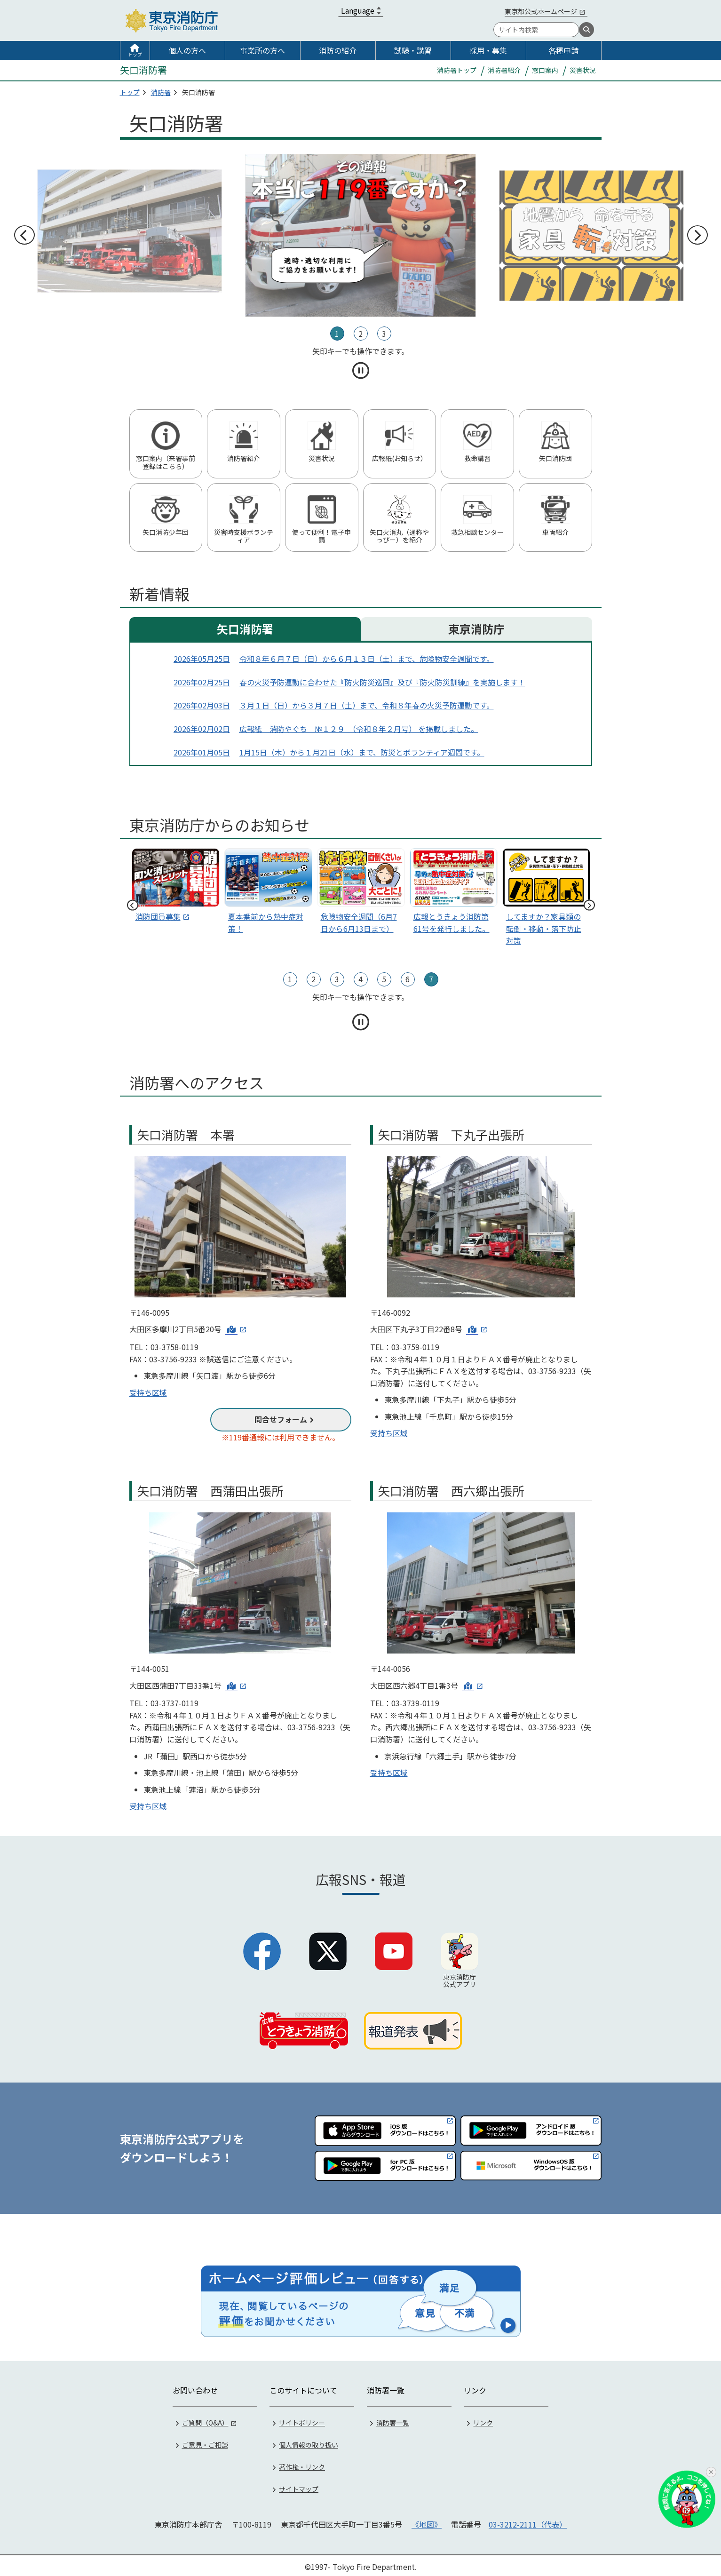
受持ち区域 (148, 1392)
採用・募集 (488, 50)
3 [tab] (384, 333)
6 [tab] (407, 979)
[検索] (586, 29)
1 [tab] (337, 333)
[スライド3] (454, 893)
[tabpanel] (360, 236)
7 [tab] (431, 979)
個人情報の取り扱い (308, 2442)
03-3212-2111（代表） (528, 2522)
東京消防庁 (476, 628)
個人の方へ (187, 50)
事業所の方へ (262, 50)
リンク (483, 2420)
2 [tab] (360, 333)
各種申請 (563, 50)
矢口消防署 (245, 628)
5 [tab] (384, 979)
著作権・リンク (302, 2464)
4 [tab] (360, 979)
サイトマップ (298, 2486)
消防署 (161, 92)
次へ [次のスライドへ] (697, 235)
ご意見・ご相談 (205, 2442)
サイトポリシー (302, 2420)
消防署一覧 (392, 2420)
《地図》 (427, 2522)
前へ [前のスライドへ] (24, 235)
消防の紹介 (338, 50)
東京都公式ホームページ (541, 11)
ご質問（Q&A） (205, 2420)
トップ (135, 54)
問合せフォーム (280, 1419)
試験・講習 (413, 50)
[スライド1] (268, 893)
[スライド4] (546, 899)
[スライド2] (361, 893)
